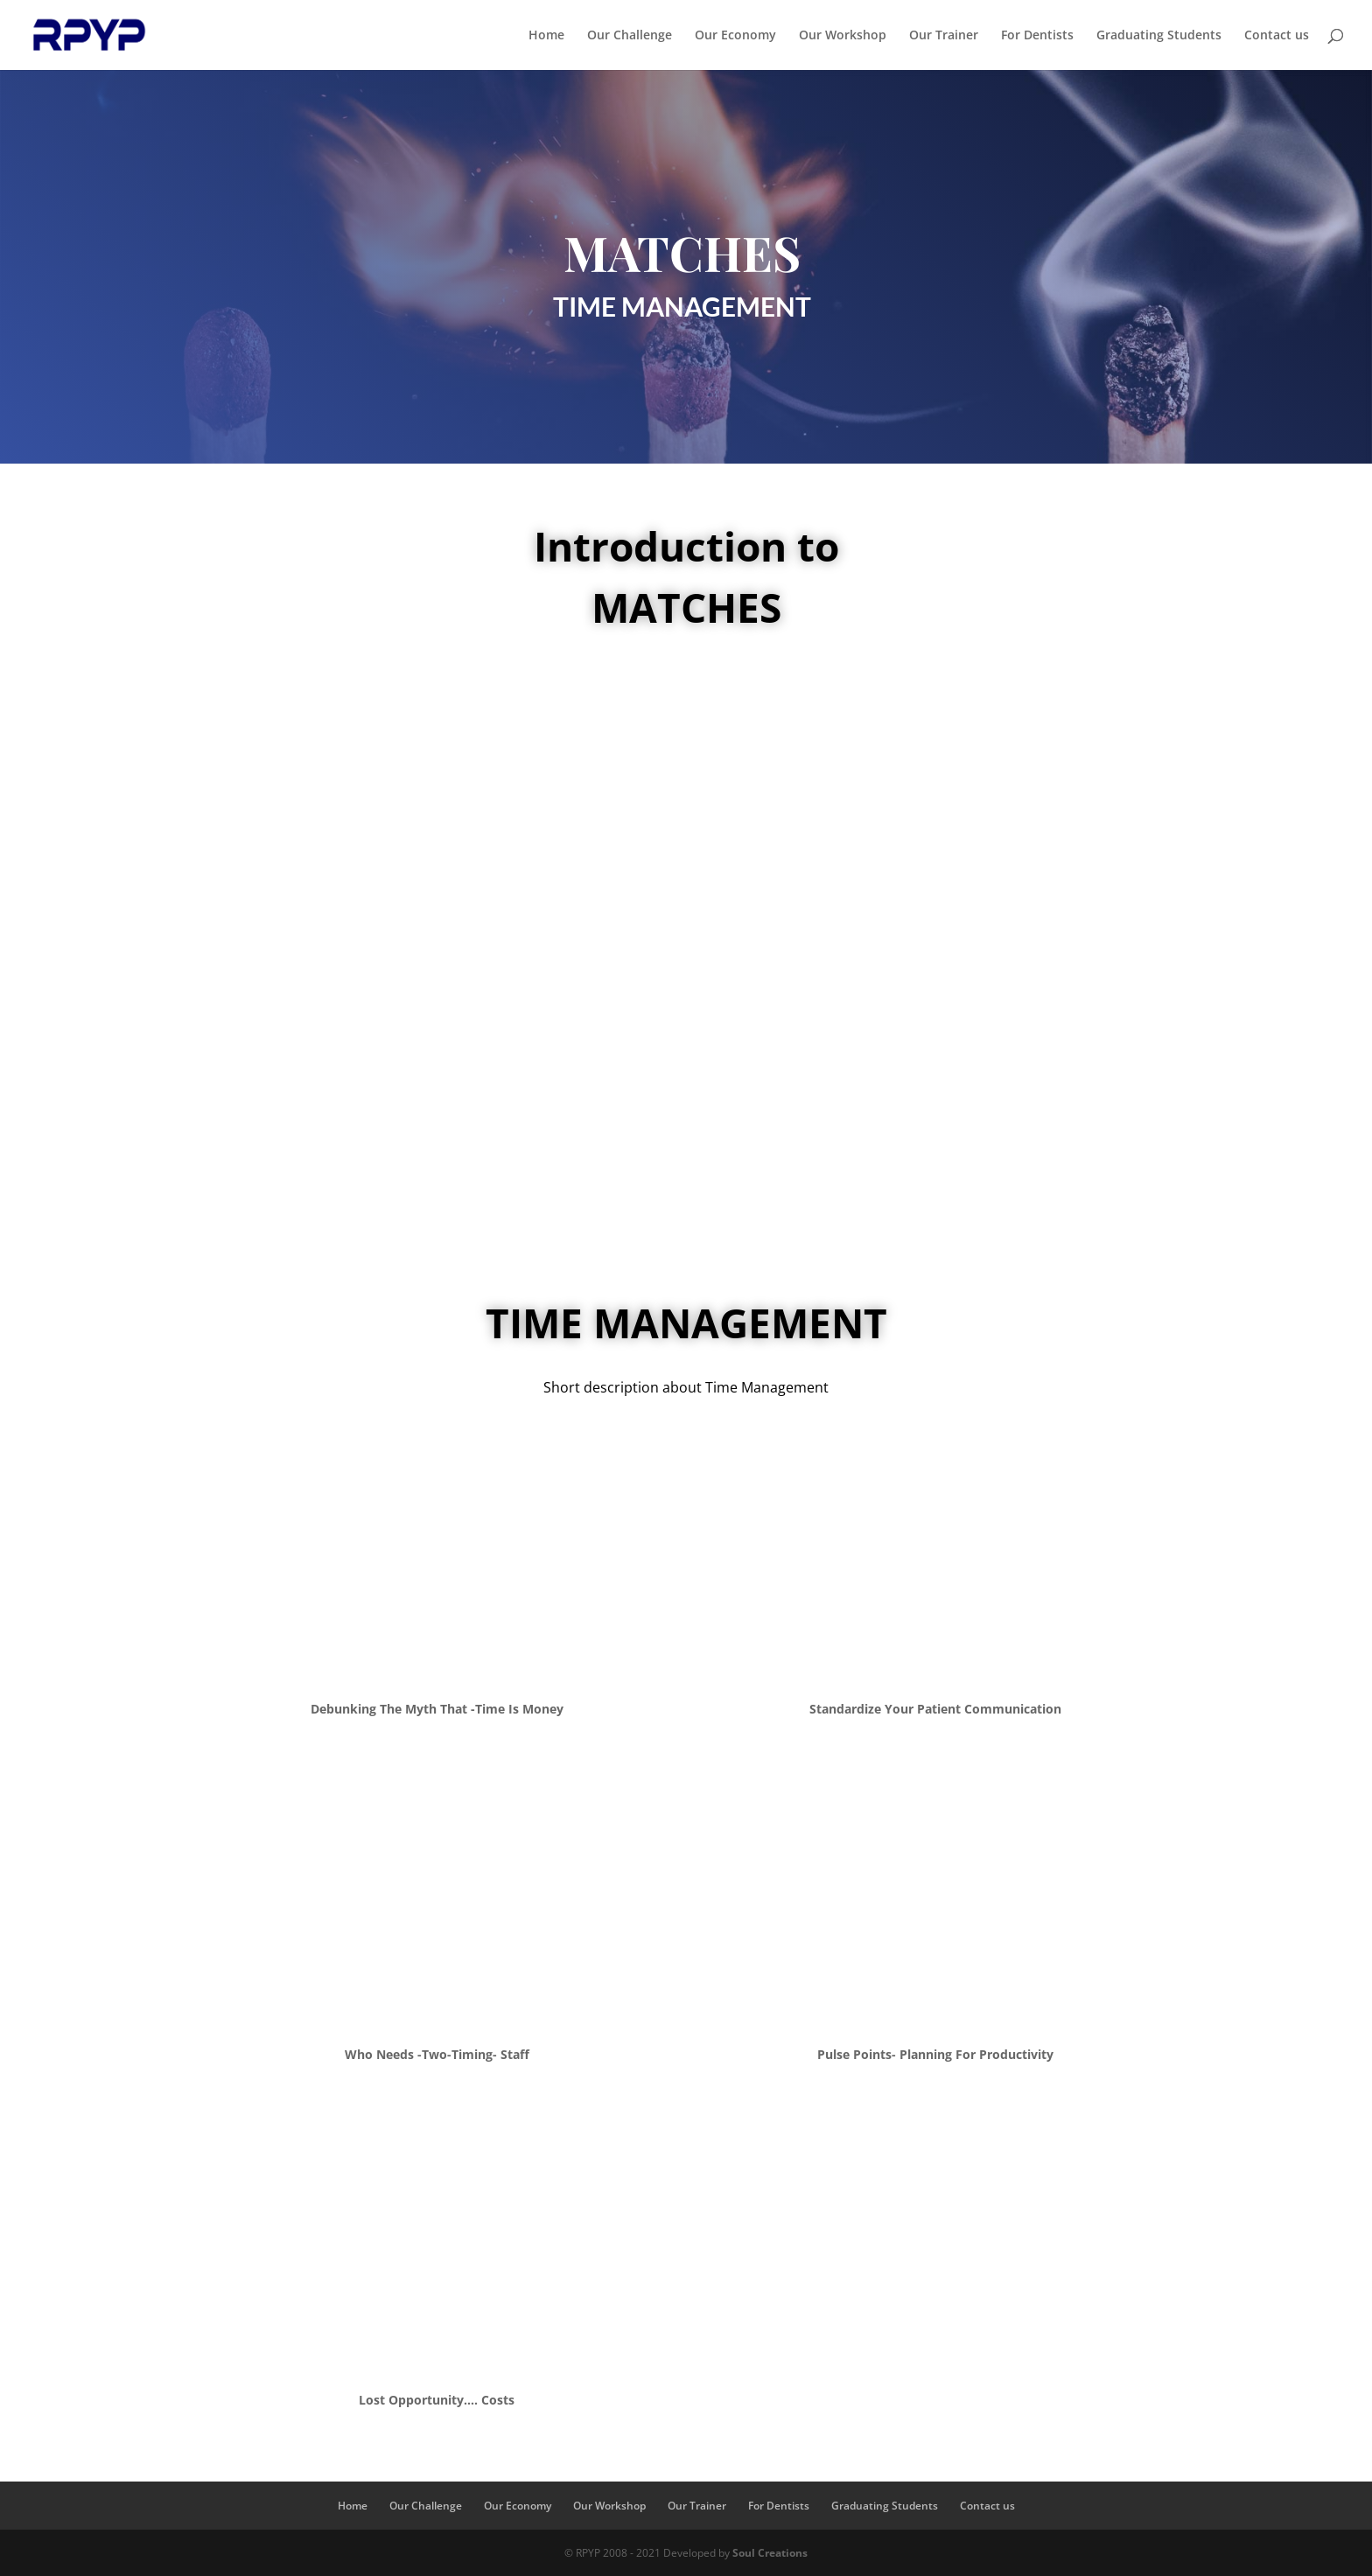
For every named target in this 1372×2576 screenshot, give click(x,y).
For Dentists (1037, 36)
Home (546, 36)
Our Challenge (629, 36)
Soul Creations (770, 2552)
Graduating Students (1159, 36)
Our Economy (735, 36)
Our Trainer (943, 36)
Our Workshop (842, 36)
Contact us (1276, 36)
